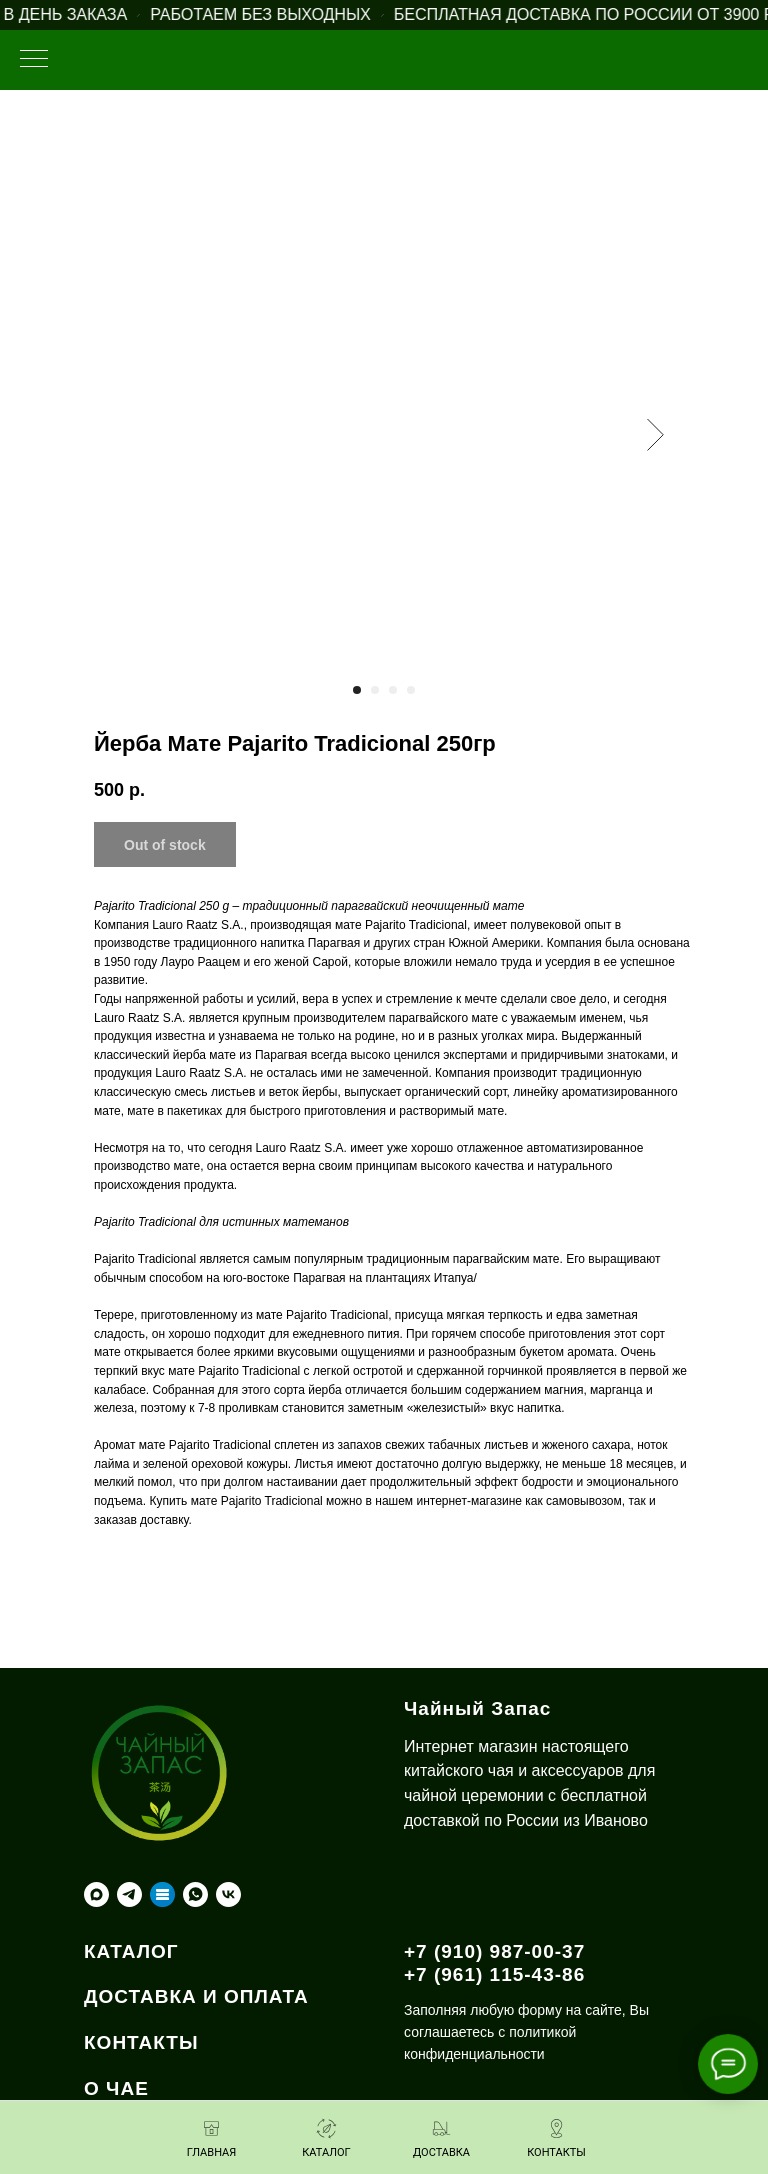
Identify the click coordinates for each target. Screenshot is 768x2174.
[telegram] (129, 1894)
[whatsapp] (195, 1894)
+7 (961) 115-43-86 (494, 1974)
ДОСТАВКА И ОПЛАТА (196, 1996)
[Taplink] (162, 1894)
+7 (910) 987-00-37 (494, 1951)
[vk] (228, 1894)
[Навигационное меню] (34, 60)
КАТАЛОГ (131, 1951)
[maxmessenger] (96, 1894)
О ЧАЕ (116, 2088)
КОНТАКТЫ (141, 2042)
